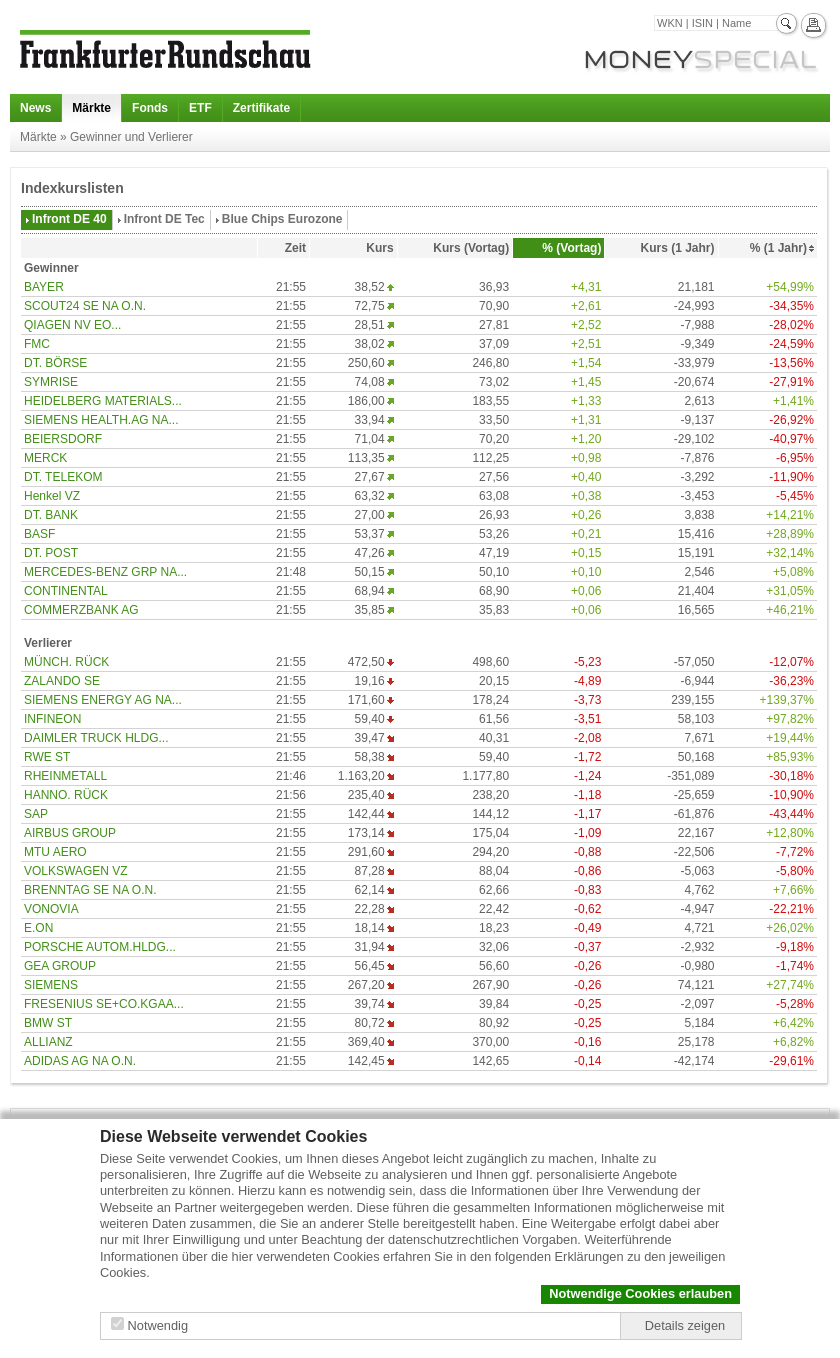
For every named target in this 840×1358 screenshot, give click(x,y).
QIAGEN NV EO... (72, 325)
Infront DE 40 (69, 219)
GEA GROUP (60, 966)
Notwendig (158, 1325)
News (35, 108)
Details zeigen (685, 1325)
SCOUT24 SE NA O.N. (85, 306)
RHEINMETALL (65, 776)
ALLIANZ (48, 1042)
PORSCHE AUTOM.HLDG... (100, 947)
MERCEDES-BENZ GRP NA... (105, 572)
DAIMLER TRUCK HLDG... (96, 738)
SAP (36, 814)
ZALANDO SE (62, 681)
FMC (37, 344)
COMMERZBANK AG (81, 610)
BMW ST (48, 1023)
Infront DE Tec (164, 219)
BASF (39, 534)
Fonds (150, 108)
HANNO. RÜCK (66, 795)
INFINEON (52, 719)
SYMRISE (51, 382)
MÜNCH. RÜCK (66, 662)
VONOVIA (51, 909)
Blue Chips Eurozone (282, 219)
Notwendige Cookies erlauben (640, 1293)
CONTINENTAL (66, 591)
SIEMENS (51, 985)
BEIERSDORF (63, 439)
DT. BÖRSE (55, 363)
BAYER (44, 287)
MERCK (45, 458)
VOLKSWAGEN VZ (76, 871)
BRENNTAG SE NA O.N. (90, 890)
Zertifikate (261, 108)
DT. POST (51, 553)
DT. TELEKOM (63, 477)
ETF (200, 108)
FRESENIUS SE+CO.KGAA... (104, 1004)
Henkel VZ (52, 496)
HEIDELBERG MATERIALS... (103, 401)
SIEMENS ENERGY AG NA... (103, 700)
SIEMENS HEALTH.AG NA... (101, 420)
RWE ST (47, 757)
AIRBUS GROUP (70, 833)
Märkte (91, 108)
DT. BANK (51, 515)
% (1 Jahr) (778, 248)
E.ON (38, 928)
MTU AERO (55, 852)
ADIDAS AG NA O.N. (80, 1061)
